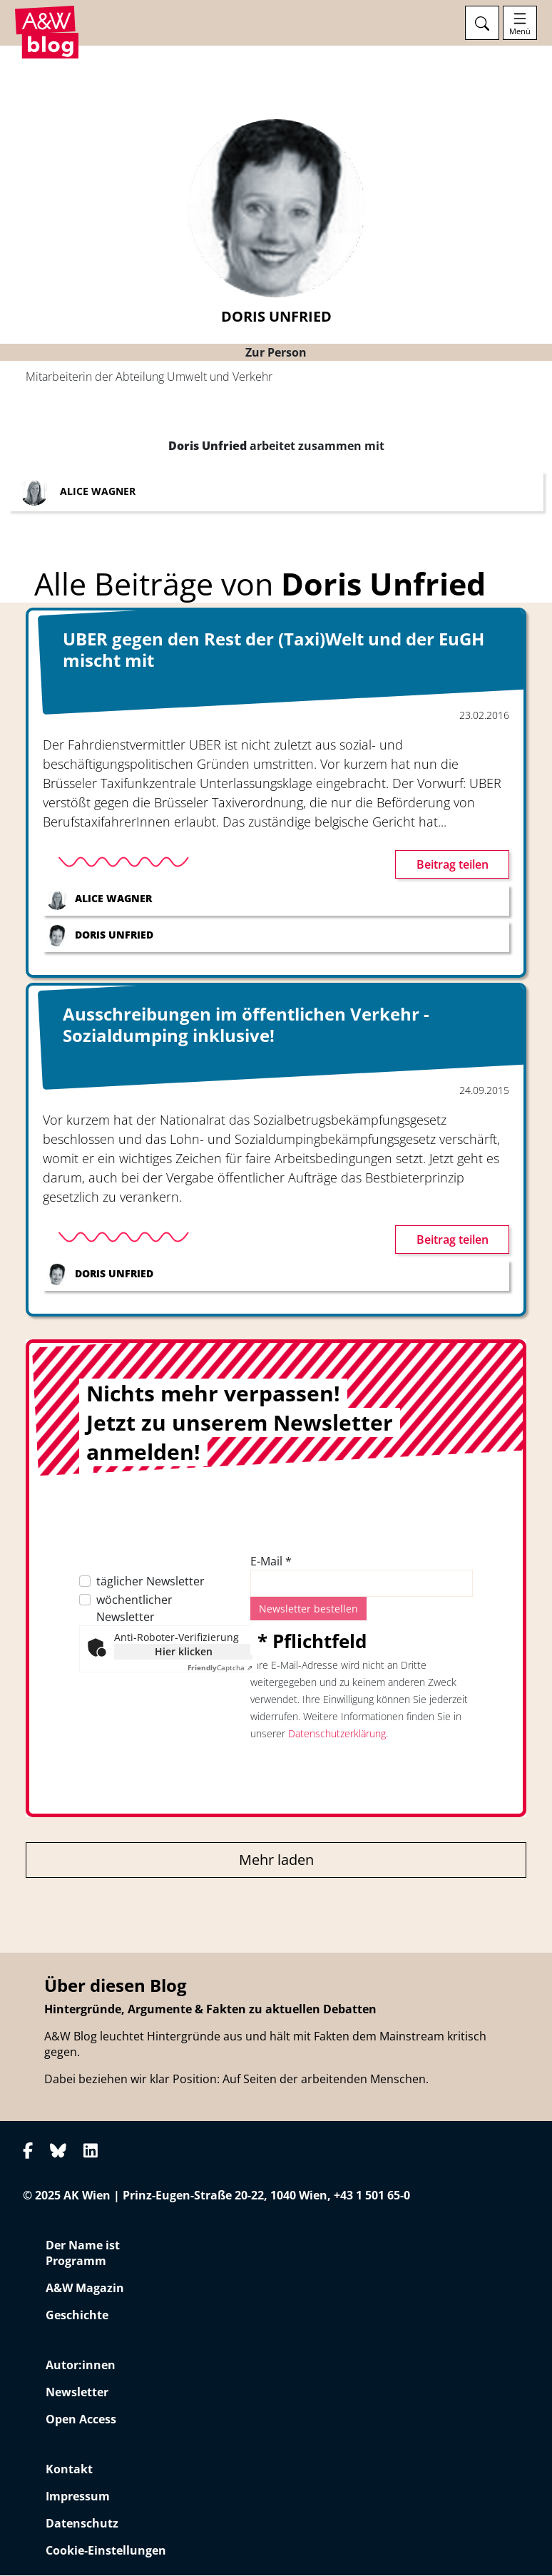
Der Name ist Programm (83, 2253)
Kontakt (69, 2470)
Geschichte (77, 2316)
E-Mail (271, 1562)
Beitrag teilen (452, 865)
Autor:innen (81, 2365)
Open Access (81, 2420)
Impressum (78, 2497)
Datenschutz (82, 2524)
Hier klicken (184, 1652)
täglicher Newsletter (150, 1582)
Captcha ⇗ (220, 1668)
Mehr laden (276, 1860)
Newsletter (77, 2393)
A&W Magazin (85, 2288)
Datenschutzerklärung (337, 1734)
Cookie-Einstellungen (106, 2551)
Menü (520, 31)
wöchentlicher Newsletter (134, 1609)
